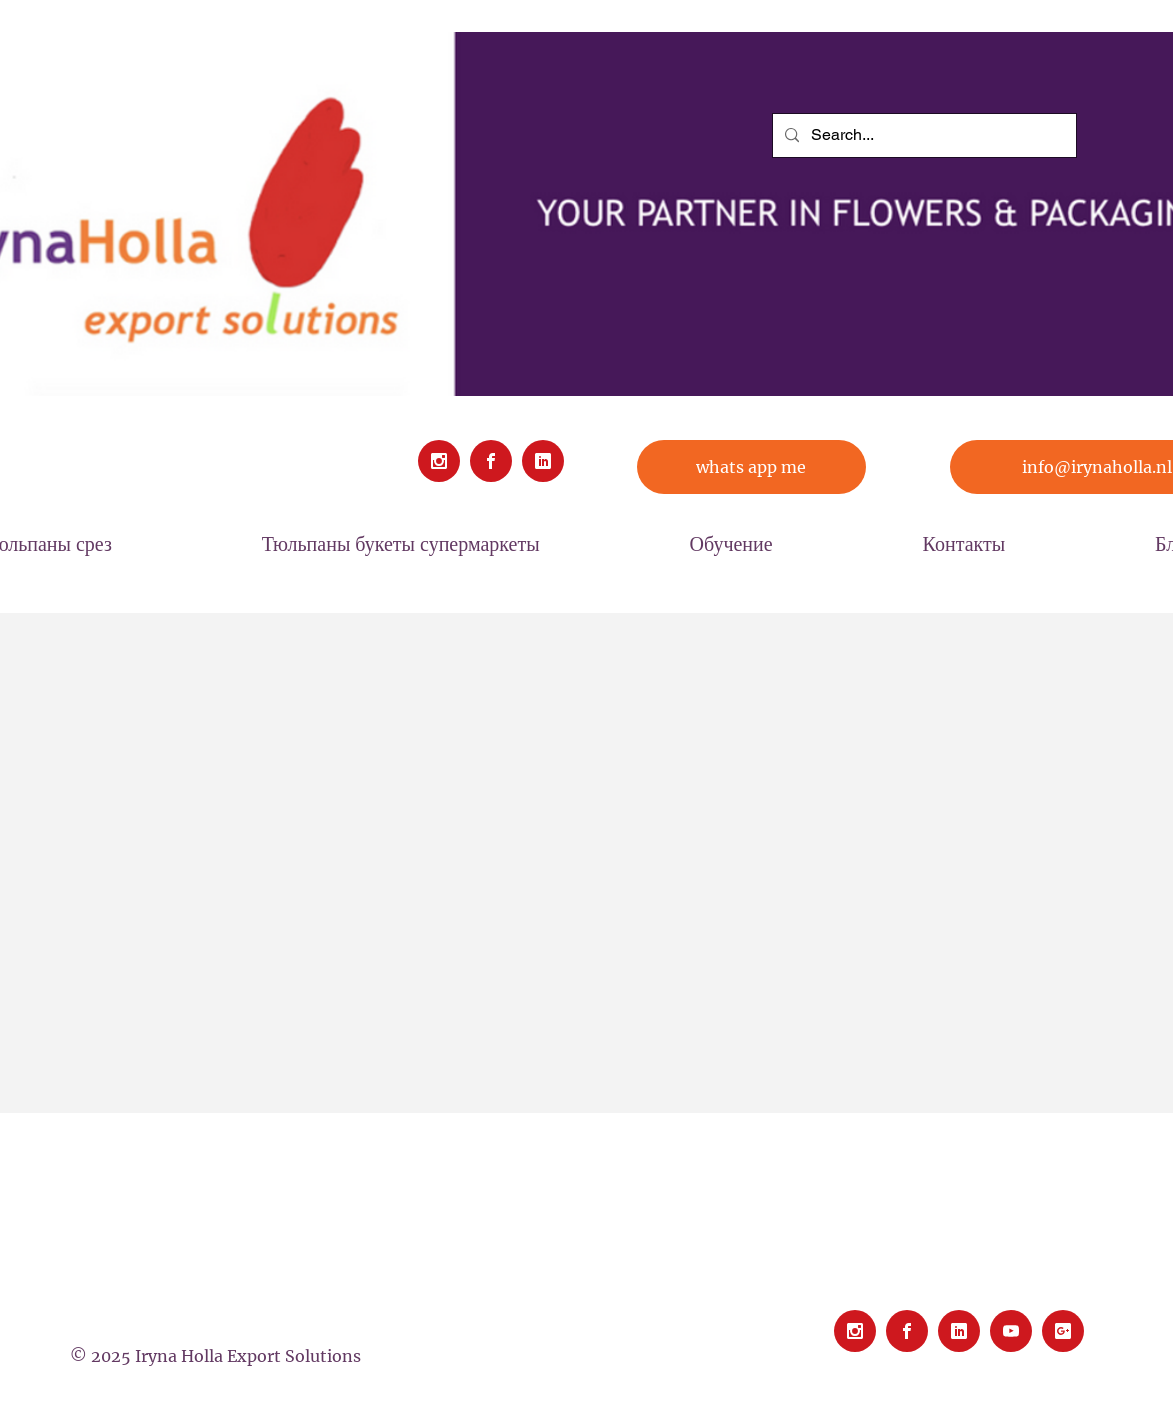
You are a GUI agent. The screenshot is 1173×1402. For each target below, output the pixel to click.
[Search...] (922, 135)
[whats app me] (751, 467)
